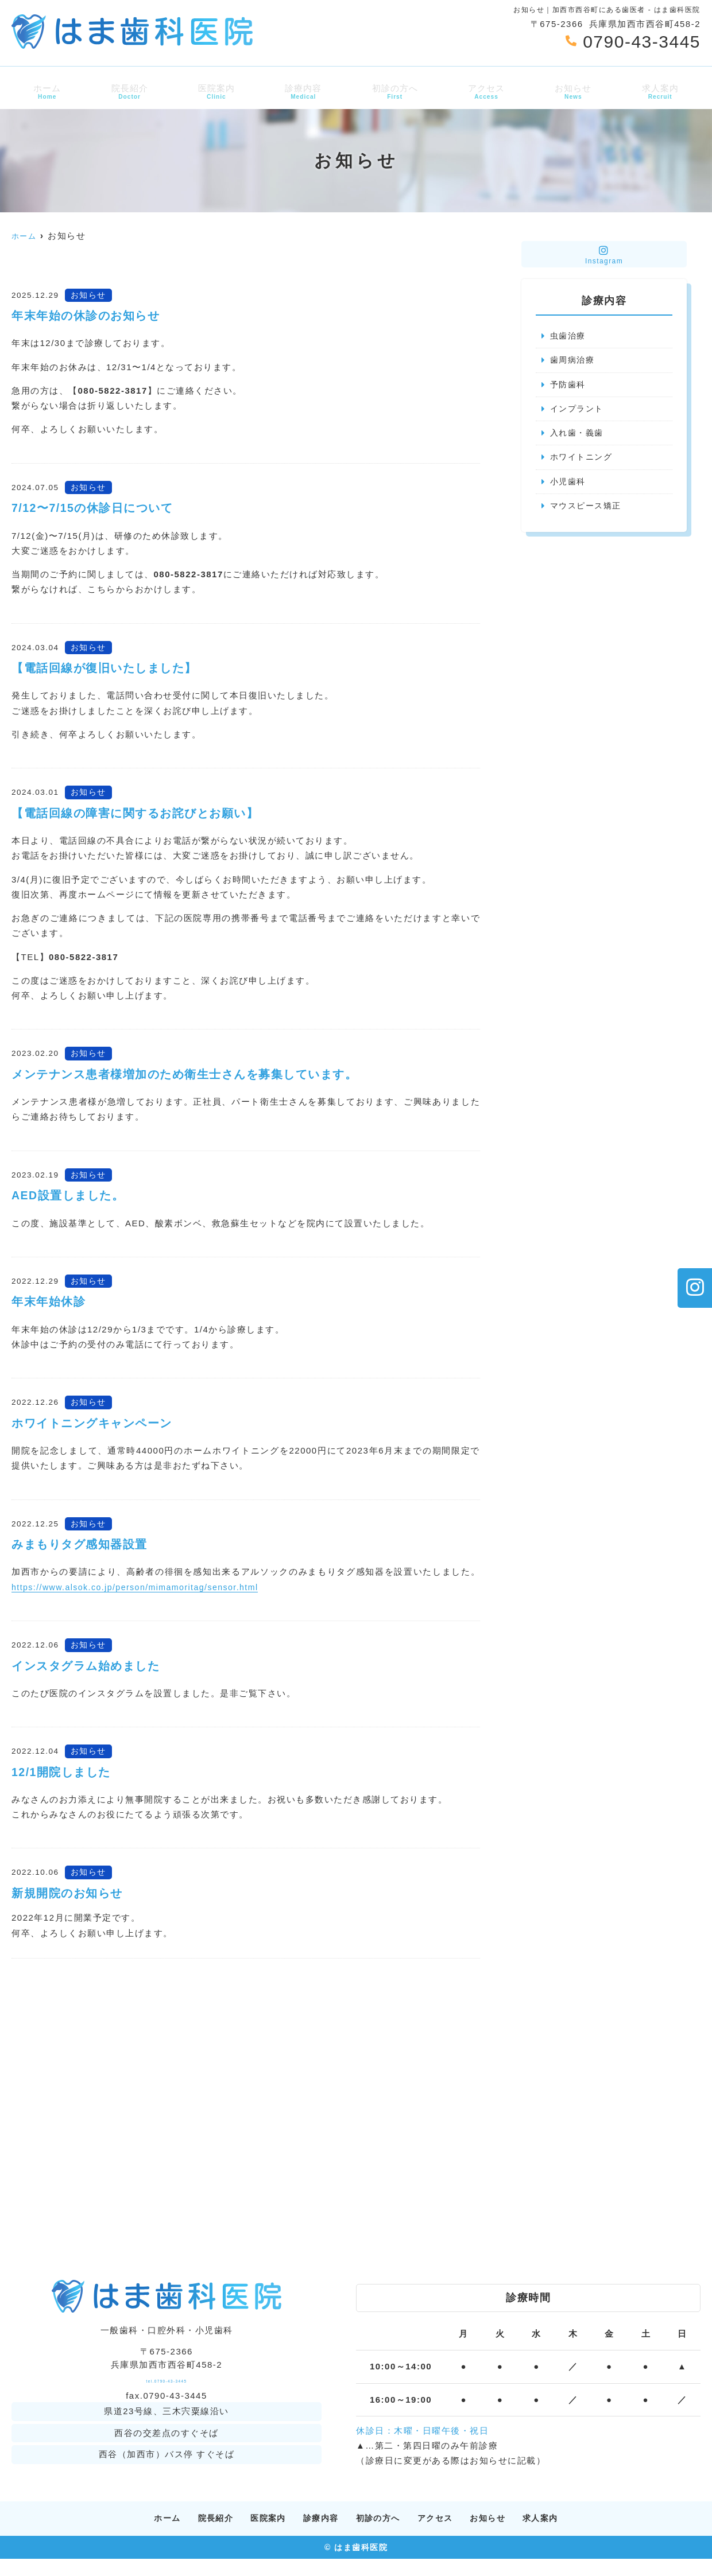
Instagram (604, 255)
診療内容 (302, 90)
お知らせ (574, 90)
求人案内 (662, 90)
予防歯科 (569, 386)
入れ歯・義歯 (578, 436)
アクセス (487, 90)
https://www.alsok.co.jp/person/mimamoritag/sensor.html (141, 1587)
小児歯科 (569, 486)
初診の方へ (394, 90)
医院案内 (214, 90)
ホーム (44, 90)
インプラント (578, 411)
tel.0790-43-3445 (166, 2389)
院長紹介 (127, 90)
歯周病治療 (574, 361)
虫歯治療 (569, 336)
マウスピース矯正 (588, 511)
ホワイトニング (583, 461)
